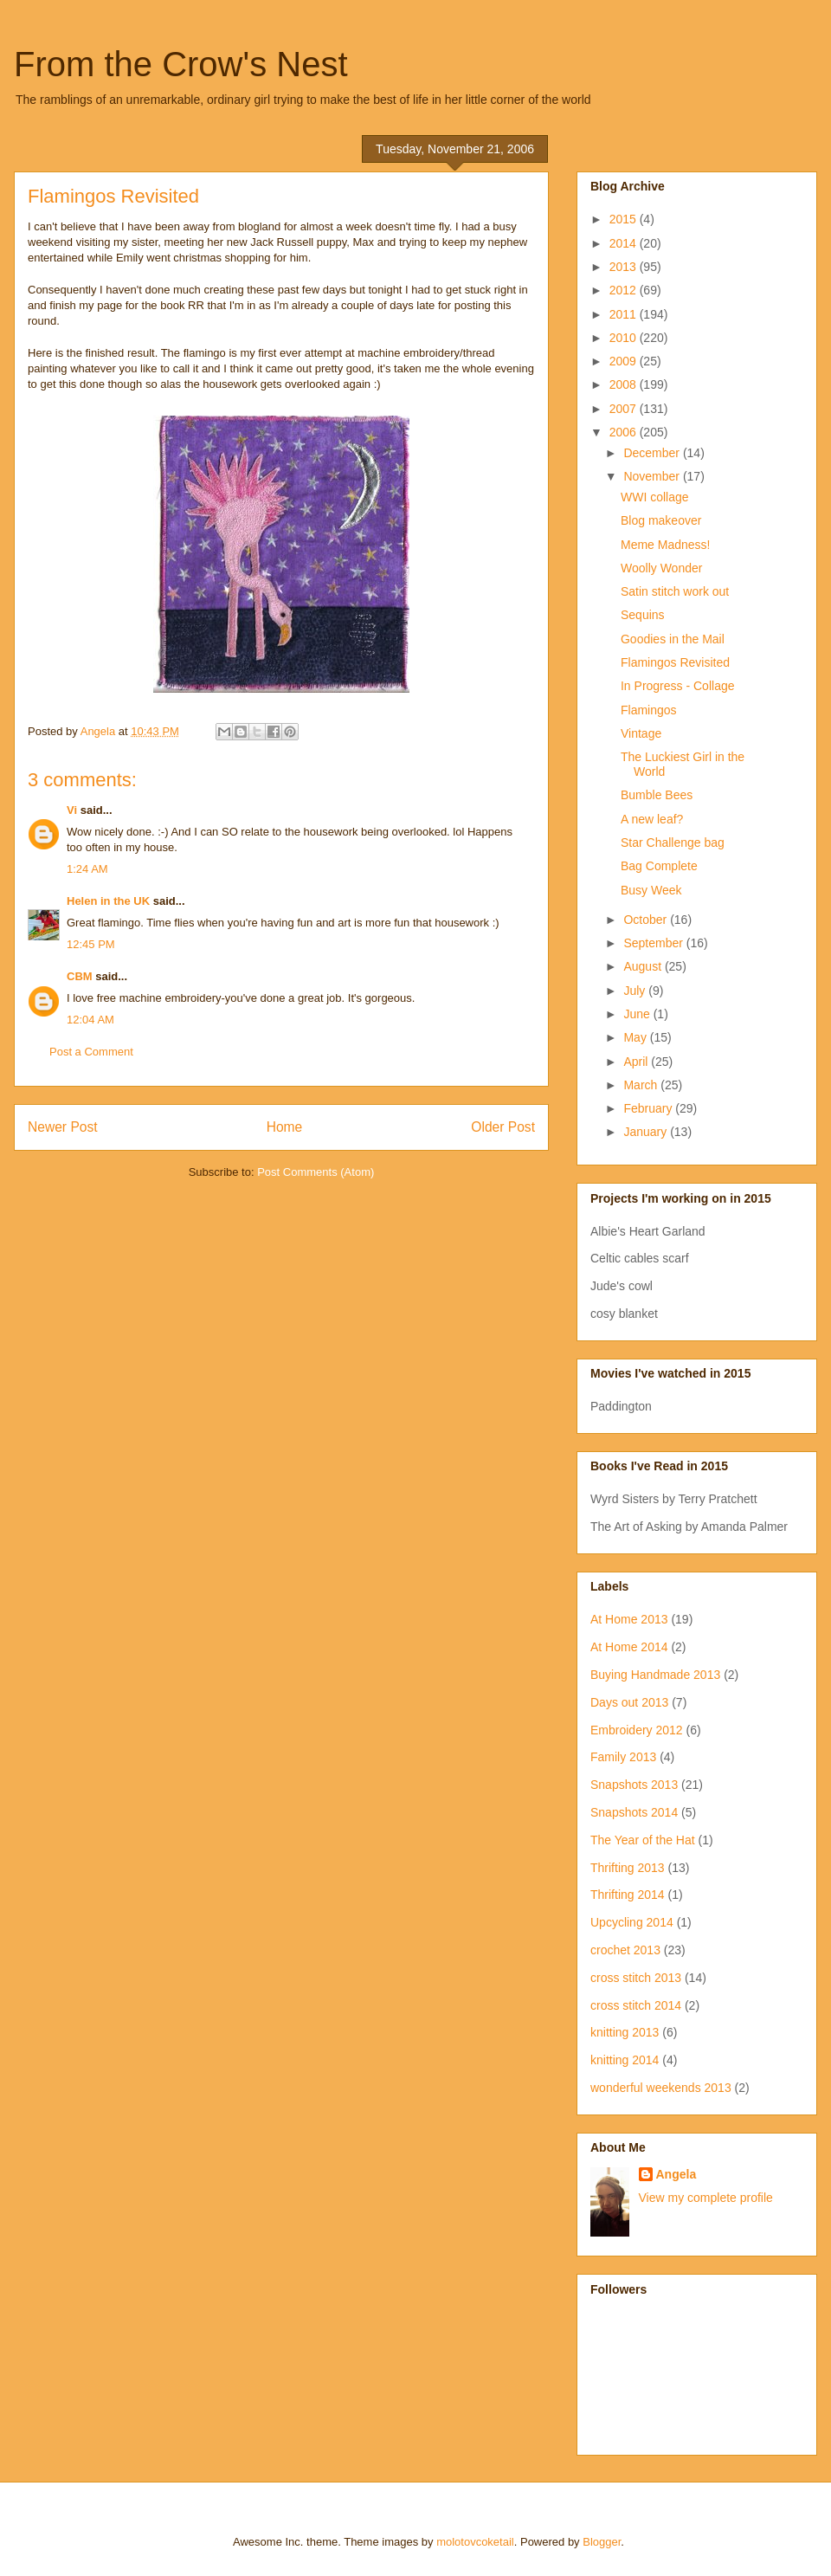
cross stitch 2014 (635, 2005)
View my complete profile (706, 2198)
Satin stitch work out (675, 591)
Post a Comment (91, 1051)
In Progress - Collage (678, 686)
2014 (624, 243)
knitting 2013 (624, 2032)
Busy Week (651, 890)
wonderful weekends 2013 (660, 2088)
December (652, 453)
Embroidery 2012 (636, 1730)
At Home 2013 (629, 1619)
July (635, 990)
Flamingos (649, 710)
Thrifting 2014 (627, 1894)
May (636, 1037)
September (654, 943)
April (637, 1061)
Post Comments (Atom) (315, 1171)
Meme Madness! (665, 545)
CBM (80, 976)
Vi (72, 810)
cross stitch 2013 (635, 1978)
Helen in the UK (108, 900)
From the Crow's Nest (181, 64)
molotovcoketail (475, 2541)
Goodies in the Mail (673, 639)
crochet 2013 (625, 1950)
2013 (624, 267)
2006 (624, 432)
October (646, 919)
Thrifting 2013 (627, 1868)
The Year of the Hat (642, 1840)
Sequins (643, 615)
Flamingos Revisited (675, 662)
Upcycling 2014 (631, 1922)
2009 (624, 361)
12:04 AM (90, 1019)
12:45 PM (91, 944)
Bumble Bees (656, 795)
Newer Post (63, 1127)
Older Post (503, 1127)
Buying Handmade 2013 (655, 1675)
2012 (624, 290)
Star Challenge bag (673, 842)
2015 (624, 219)
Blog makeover (661, 520)
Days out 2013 (629, 1702)
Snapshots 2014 (634, 1812)
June (638, 1014)
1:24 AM (87, 868)
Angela (676, 2174)
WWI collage (655, 497)
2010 (624, 338)
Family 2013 (623, 1757)
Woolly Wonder (661, 568)
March (641, 1085)
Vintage (641, 733)
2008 (624, 384)
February (649, 1108)
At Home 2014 (629, 1647)
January (646, 1132)
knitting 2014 (624, 2060)
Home (285, 1127)
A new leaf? (652, 819)
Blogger (602, 2541)
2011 (624, 314)
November (652, 476)
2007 (624, 409)
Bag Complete (659, 866)
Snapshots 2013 (634, 1785)
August (643, 966)
